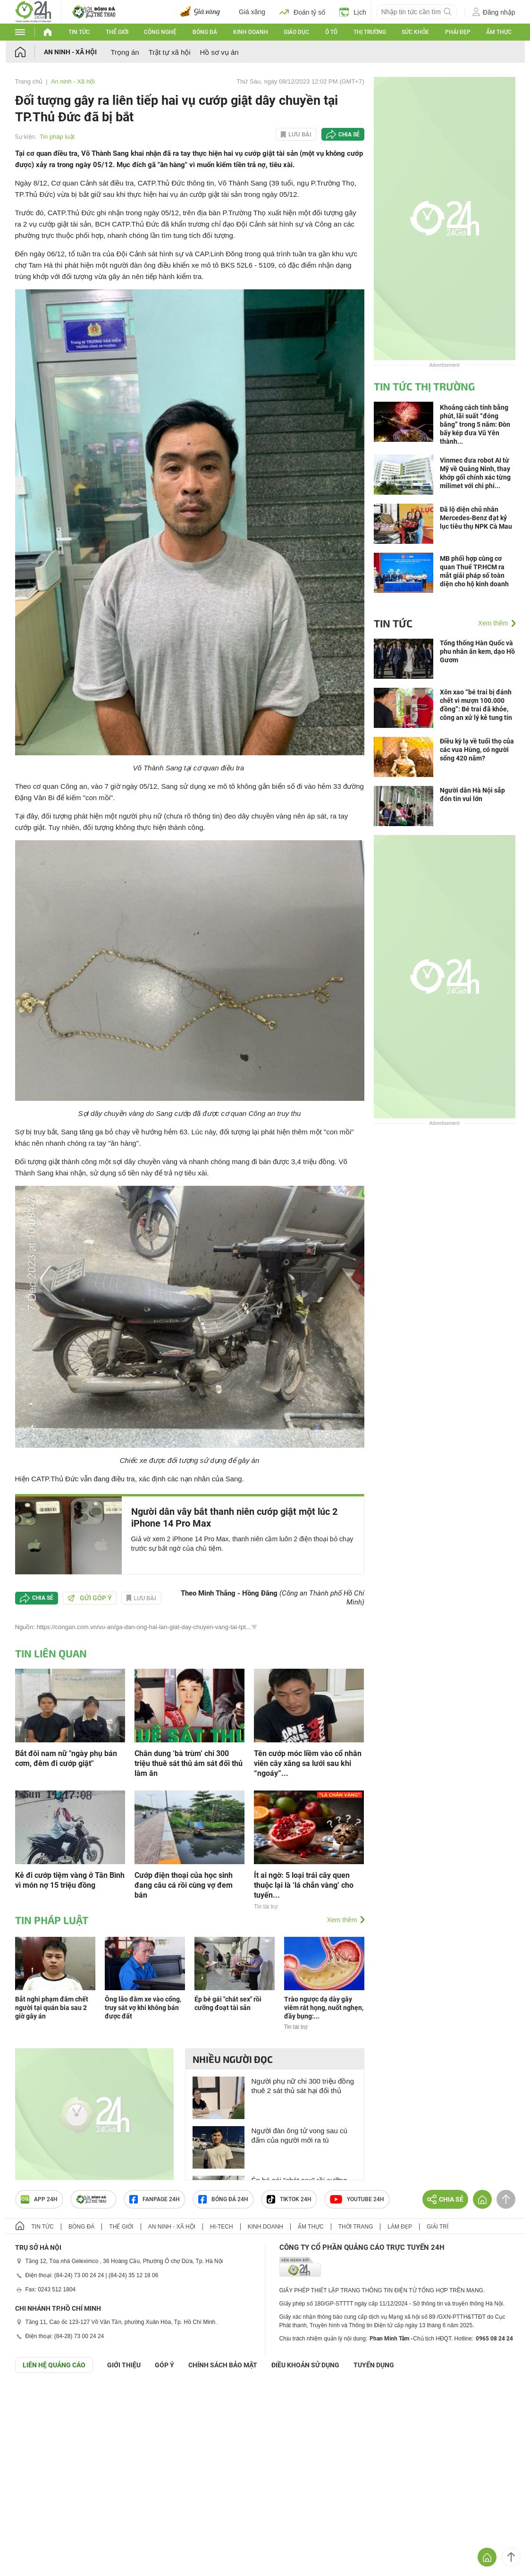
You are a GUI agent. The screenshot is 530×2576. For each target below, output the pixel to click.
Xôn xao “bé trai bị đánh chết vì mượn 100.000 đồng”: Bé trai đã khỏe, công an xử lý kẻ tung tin (476, 704)
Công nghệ (160, 32)
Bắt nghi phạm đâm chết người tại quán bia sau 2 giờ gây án (51, 2007)
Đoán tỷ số (302, 12)
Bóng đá (205, 32)
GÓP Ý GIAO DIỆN (28, 2396)
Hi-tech (221, 2226)
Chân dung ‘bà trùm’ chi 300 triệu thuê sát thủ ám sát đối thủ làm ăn (189, 1763)
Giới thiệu (124, 2365)
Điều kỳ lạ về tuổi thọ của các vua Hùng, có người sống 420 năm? (477, 749)
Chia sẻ (349, 134)
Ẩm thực (499, 32)
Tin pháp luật (57, 136)
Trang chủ (29, 81)
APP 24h (39, 2199)
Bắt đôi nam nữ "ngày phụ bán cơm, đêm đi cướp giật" (66, 1758)
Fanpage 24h (154, 2199)
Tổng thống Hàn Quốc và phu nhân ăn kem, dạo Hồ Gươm (477, 651)
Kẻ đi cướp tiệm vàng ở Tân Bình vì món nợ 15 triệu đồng (70, 1880)
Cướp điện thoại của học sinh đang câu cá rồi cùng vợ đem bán (184, 1885)
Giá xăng (252, 12)
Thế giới (117, 32)
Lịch (352, 12)
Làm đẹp (399, 2226)
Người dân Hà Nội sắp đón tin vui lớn (472, 794)
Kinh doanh (250, 32)
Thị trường (369, 32)
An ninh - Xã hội (70, 52)
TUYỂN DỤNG (373, 2365)
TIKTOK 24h (289, 2199)
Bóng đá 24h (223, 2199)
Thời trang (355, 2226)
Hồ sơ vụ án (219, 52)
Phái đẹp (458, 32)
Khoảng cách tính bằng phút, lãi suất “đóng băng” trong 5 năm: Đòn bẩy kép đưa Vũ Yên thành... (475, 424)
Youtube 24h (357, 2199)
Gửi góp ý (89, 1598)
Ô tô (331, 32)
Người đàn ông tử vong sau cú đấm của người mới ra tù (299, 2135)
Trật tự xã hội (170, 52)
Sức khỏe (415, 32)
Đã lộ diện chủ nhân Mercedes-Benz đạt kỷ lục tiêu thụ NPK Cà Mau (476, 518)
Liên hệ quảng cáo (54, 2365)
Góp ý (164, 2365)
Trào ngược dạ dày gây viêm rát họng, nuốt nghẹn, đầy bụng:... (323, 2007)
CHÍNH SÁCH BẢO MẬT (222, 2365)
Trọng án (125, 52)
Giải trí (437, 2226)
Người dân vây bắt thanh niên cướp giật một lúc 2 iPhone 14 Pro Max (234, 1517)
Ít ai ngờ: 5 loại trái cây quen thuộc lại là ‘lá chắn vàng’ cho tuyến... (303, 1885)
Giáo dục (296, 32)
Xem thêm (342, 1920)
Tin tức (79, 32)
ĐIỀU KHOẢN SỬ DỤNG (305, 2365)
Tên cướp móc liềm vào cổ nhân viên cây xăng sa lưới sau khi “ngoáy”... (308, 1763)
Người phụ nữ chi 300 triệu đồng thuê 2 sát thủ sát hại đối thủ (303, 2086)
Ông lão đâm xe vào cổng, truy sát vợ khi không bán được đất (143, 2007)
